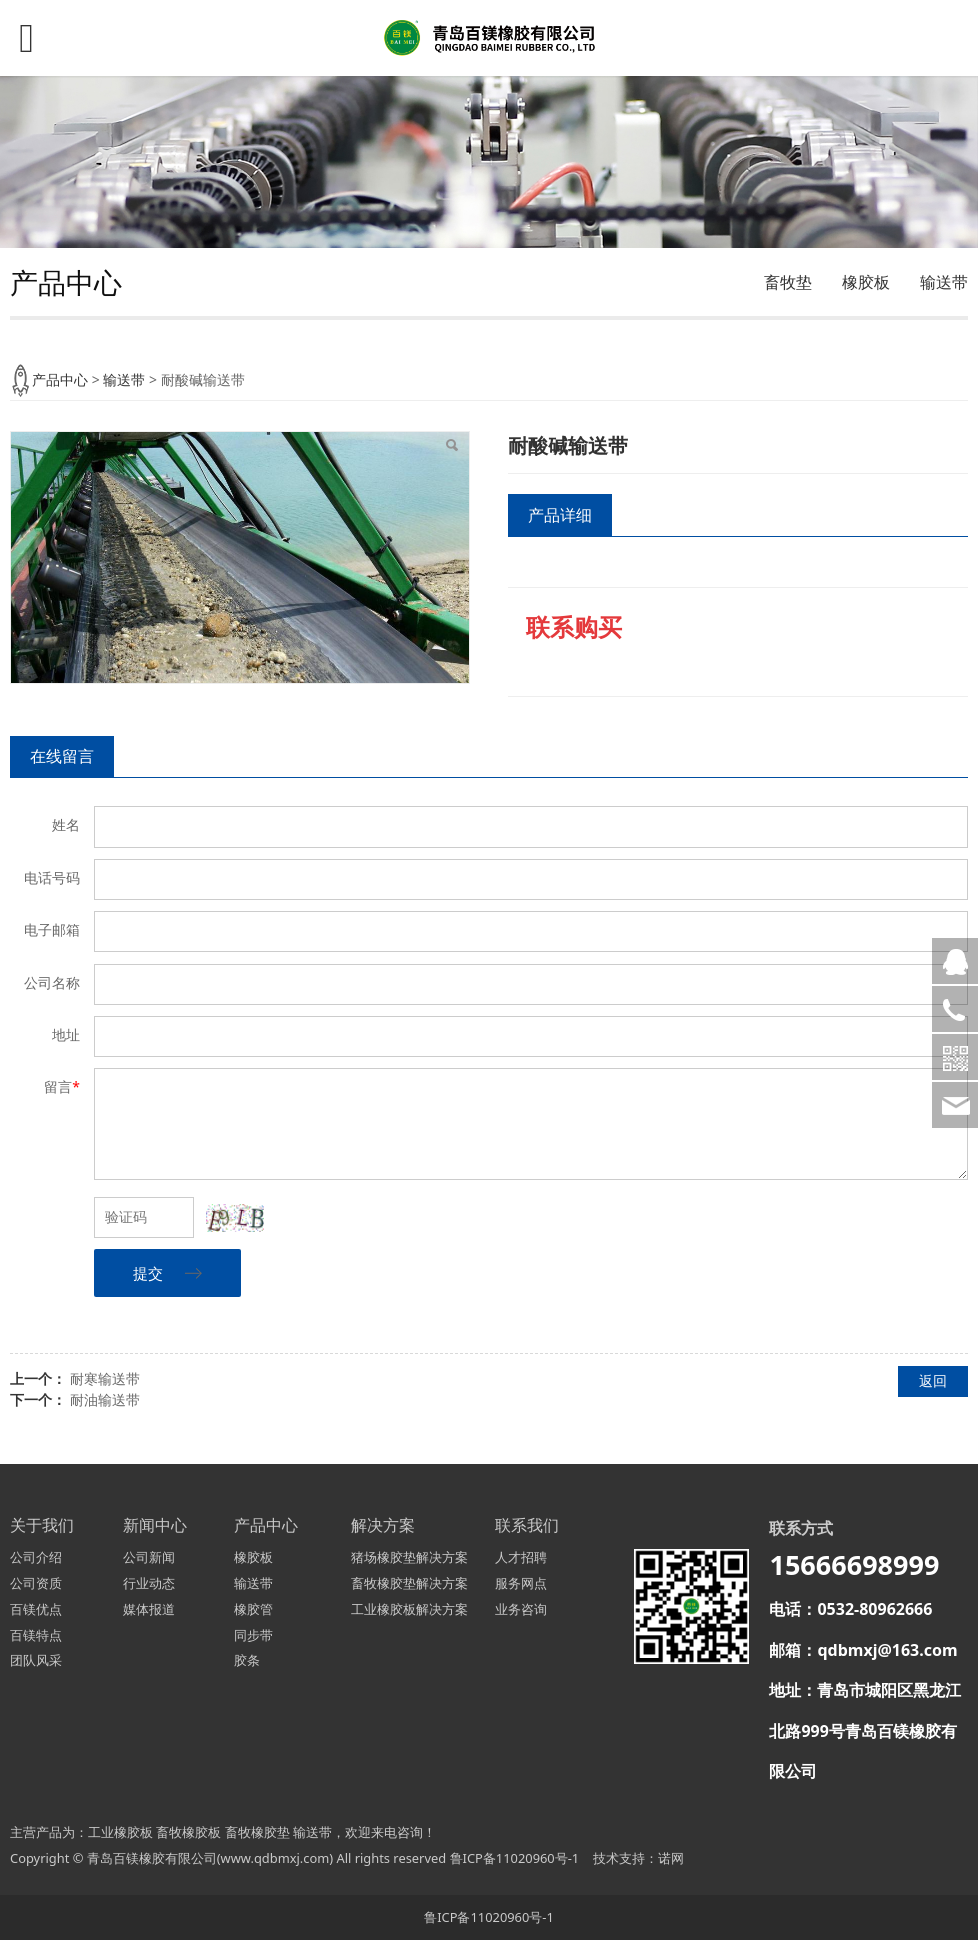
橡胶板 (866, 282)
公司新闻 (149, 1557)
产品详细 (560, 515)
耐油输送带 (105, 1399)
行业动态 (149, 1583)
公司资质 (36, 1583)
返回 (933, 1380)
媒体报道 (149, 1609)
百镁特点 (36, 1635)
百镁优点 (36, 1609)
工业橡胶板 (120, 1832)
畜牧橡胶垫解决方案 (409, 1583)
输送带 (944, 282)
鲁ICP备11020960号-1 (515, 1858)
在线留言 (62, 756)
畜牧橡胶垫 (257, 1832)
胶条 (247, 1660)
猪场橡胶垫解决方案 (409, 1557)
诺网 (671, 1858)
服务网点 (521, 1583)
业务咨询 (521, 1609)
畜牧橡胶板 (188, 1832)
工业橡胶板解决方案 (409, 1609)
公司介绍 (36, 1557)
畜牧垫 (788, 282)
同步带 (253, 1635)
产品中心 (60, 379)
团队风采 (36, 1660)
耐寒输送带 (105, 1378)
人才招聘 (521, 1557)
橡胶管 (253, 1609)
